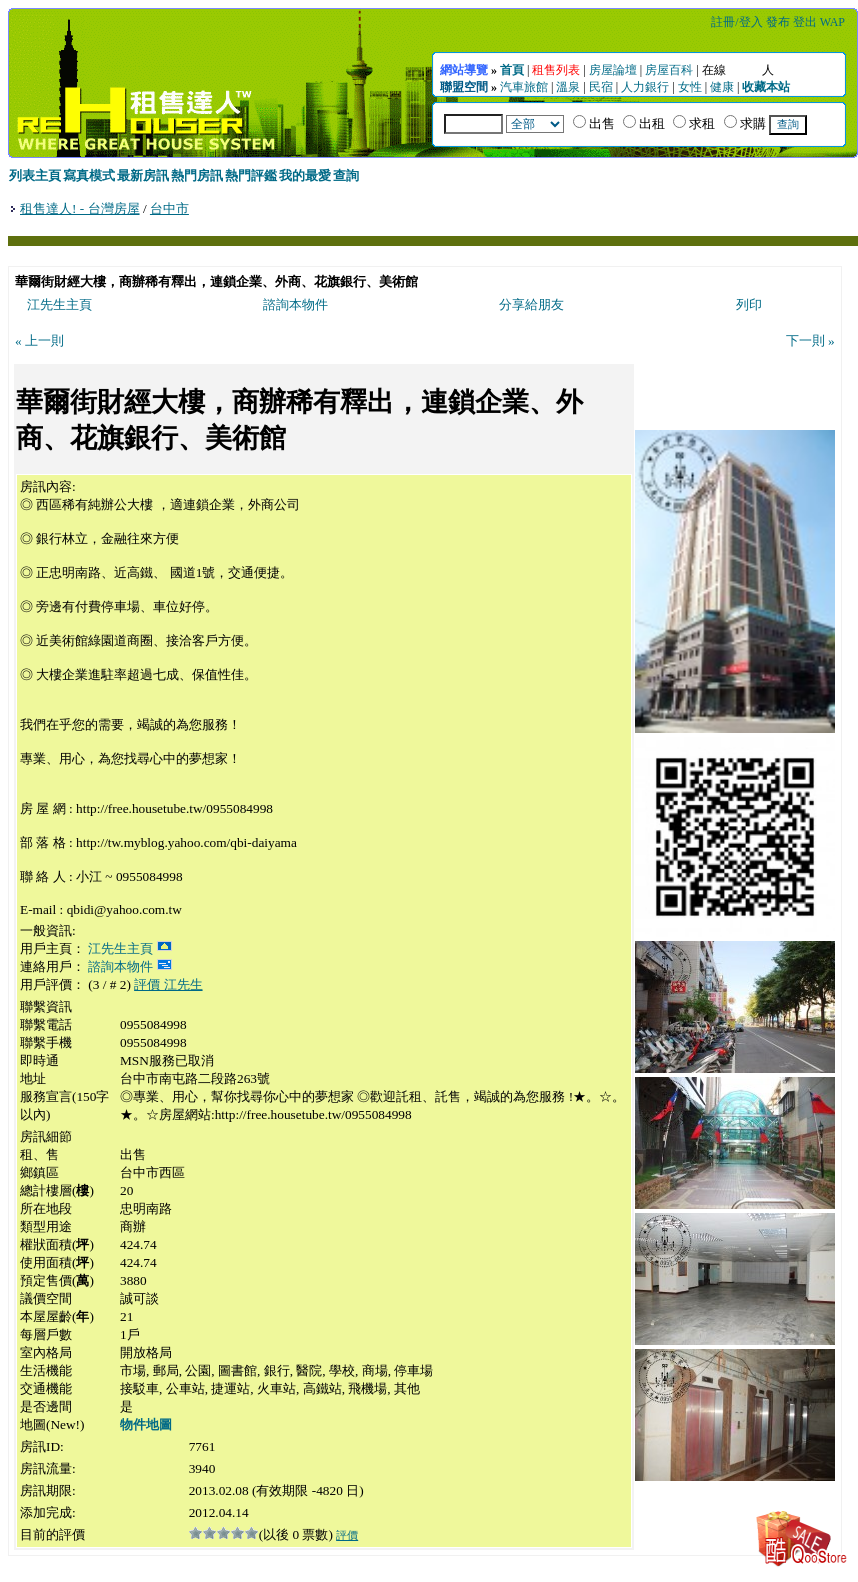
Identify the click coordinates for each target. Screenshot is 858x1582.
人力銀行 (645, 87)
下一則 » (810, 340)
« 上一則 (39, 340)
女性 (690, 87)
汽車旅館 (524, 87)
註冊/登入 (736, 22)
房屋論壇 (613, 70)
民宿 (601, 87)
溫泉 (568, 87)
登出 (805, 22)
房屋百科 (669, 70)
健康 (722, 87)
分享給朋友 (531, 304)
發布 (778, 22)
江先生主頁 (59, 304)
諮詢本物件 (295, 304)
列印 (749, 304)
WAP (832, 22)
